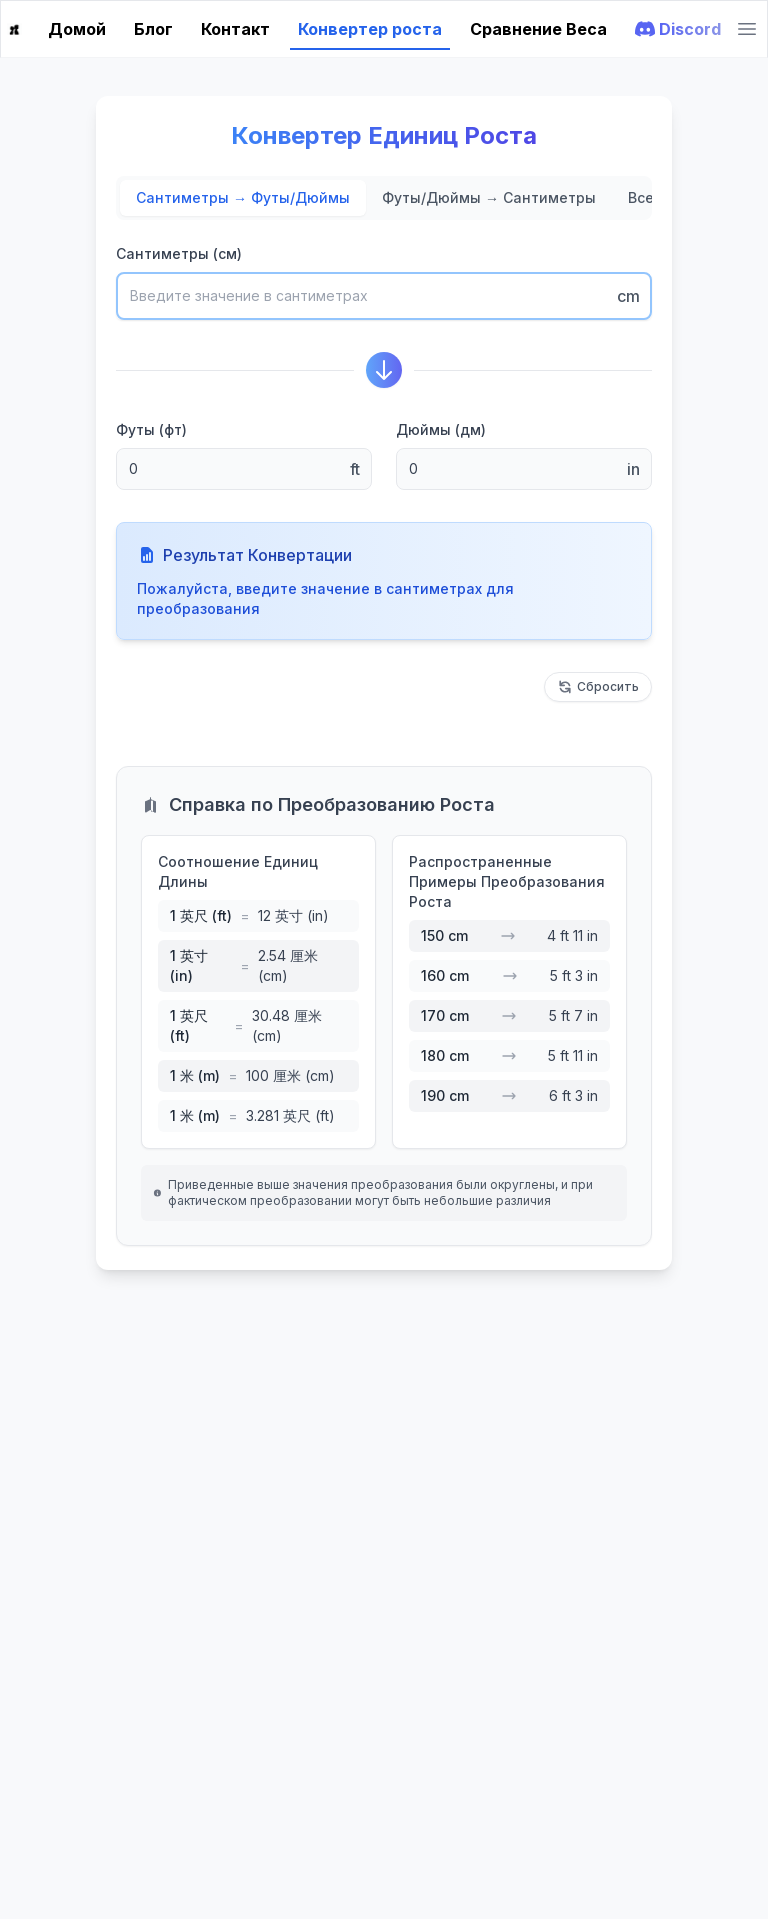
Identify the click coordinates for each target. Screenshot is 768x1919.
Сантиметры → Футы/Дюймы (243, 197)
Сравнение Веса (538, 29)
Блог (153, 29)
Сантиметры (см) (179, 253)
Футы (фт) (151, 429)
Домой (77, 29)
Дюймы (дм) (441, 429)
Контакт (235, 29)
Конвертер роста (370, 29)
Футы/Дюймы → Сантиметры (489, 197)
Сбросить (598, 687)
